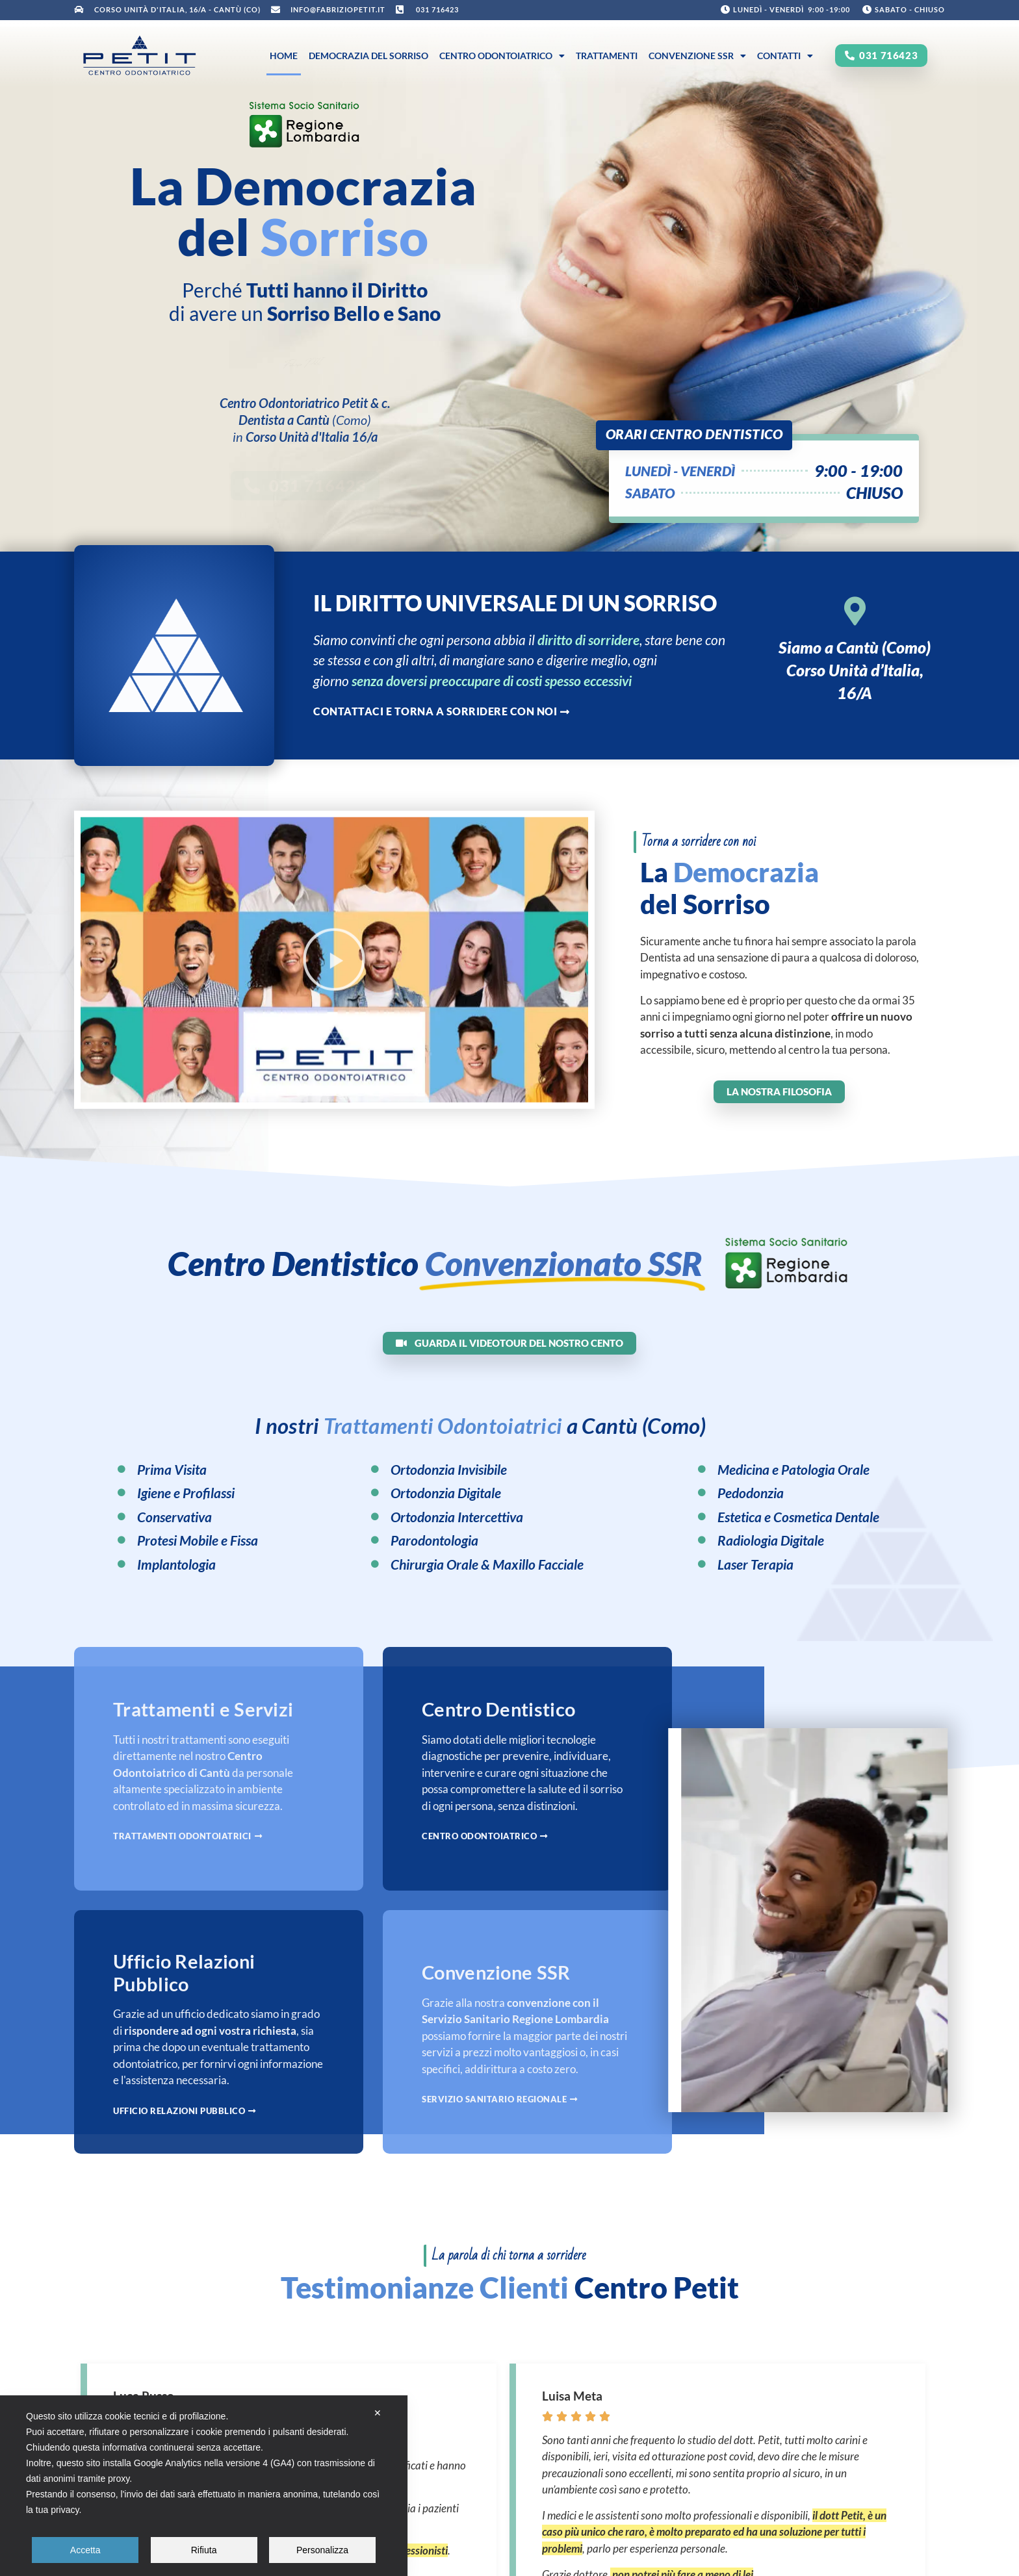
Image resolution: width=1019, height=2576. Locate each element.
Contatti (785, 56)
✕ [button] (377, 2413)
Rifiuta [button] (204, 2550)
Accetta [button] (85, 2550)
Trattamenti (607, 55)
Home (284, 55)
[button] (334, 988)
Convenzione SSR (697, 56)
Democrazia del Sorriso (368, 55)
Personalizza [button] (322, 2550)
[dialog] (203, 2485)
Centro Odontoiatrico (502, 56)
